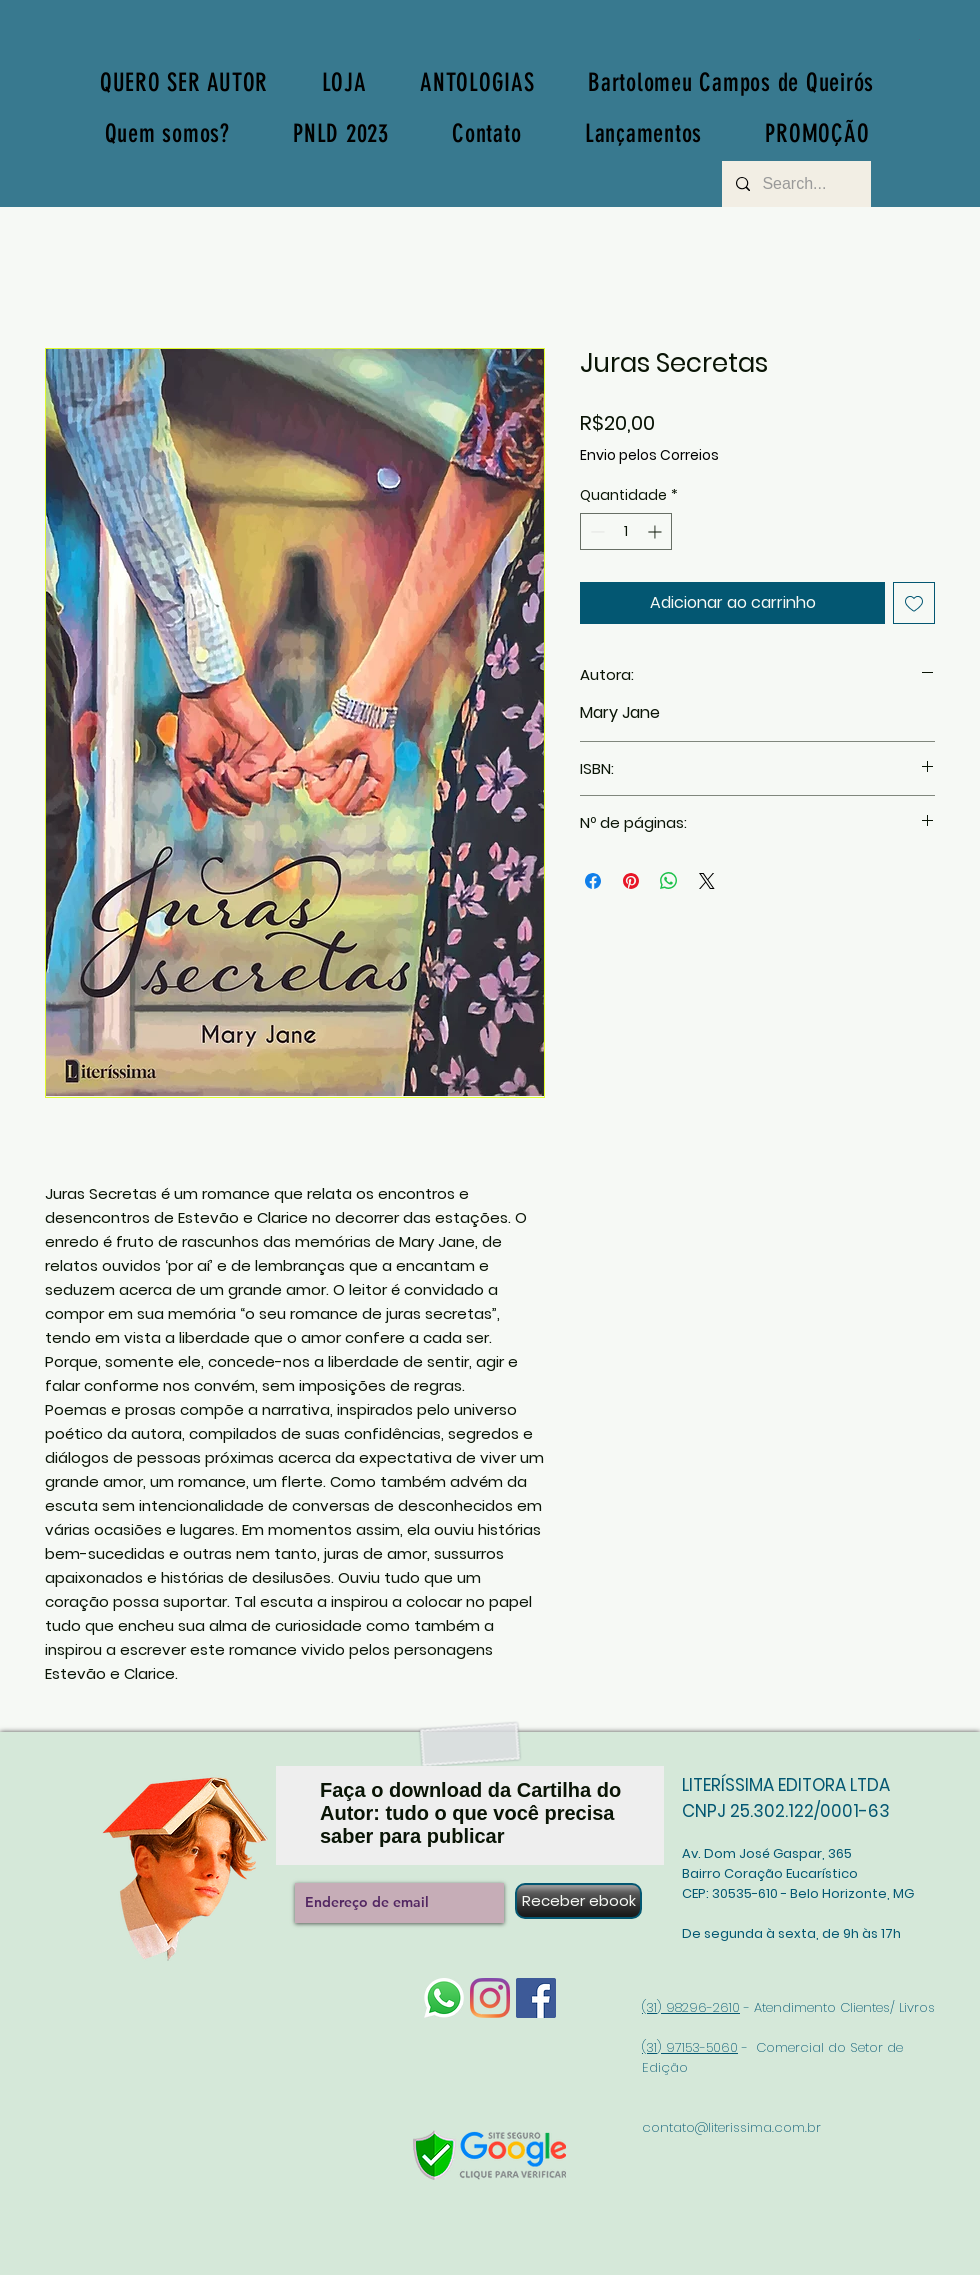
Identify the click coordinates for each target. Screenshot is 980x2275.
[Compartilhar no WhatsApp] (669, 881)
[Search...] (795, 184)
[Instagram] (490, 1998)
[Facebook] (536, 1998)
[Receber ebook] (578, 1901)
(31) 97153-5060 (690, 2047)
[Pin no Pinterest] (631, 881)
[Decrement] (595, 531)
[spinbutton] (626, 531)
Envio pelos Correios (649, 455)
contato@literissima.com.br (731, 2127)
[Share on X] (707, 881)
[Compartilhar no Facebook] (593, 881)
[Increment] (656, 531)
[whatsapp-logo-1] (444, 1998)
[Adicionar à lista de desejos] (914, 603)
